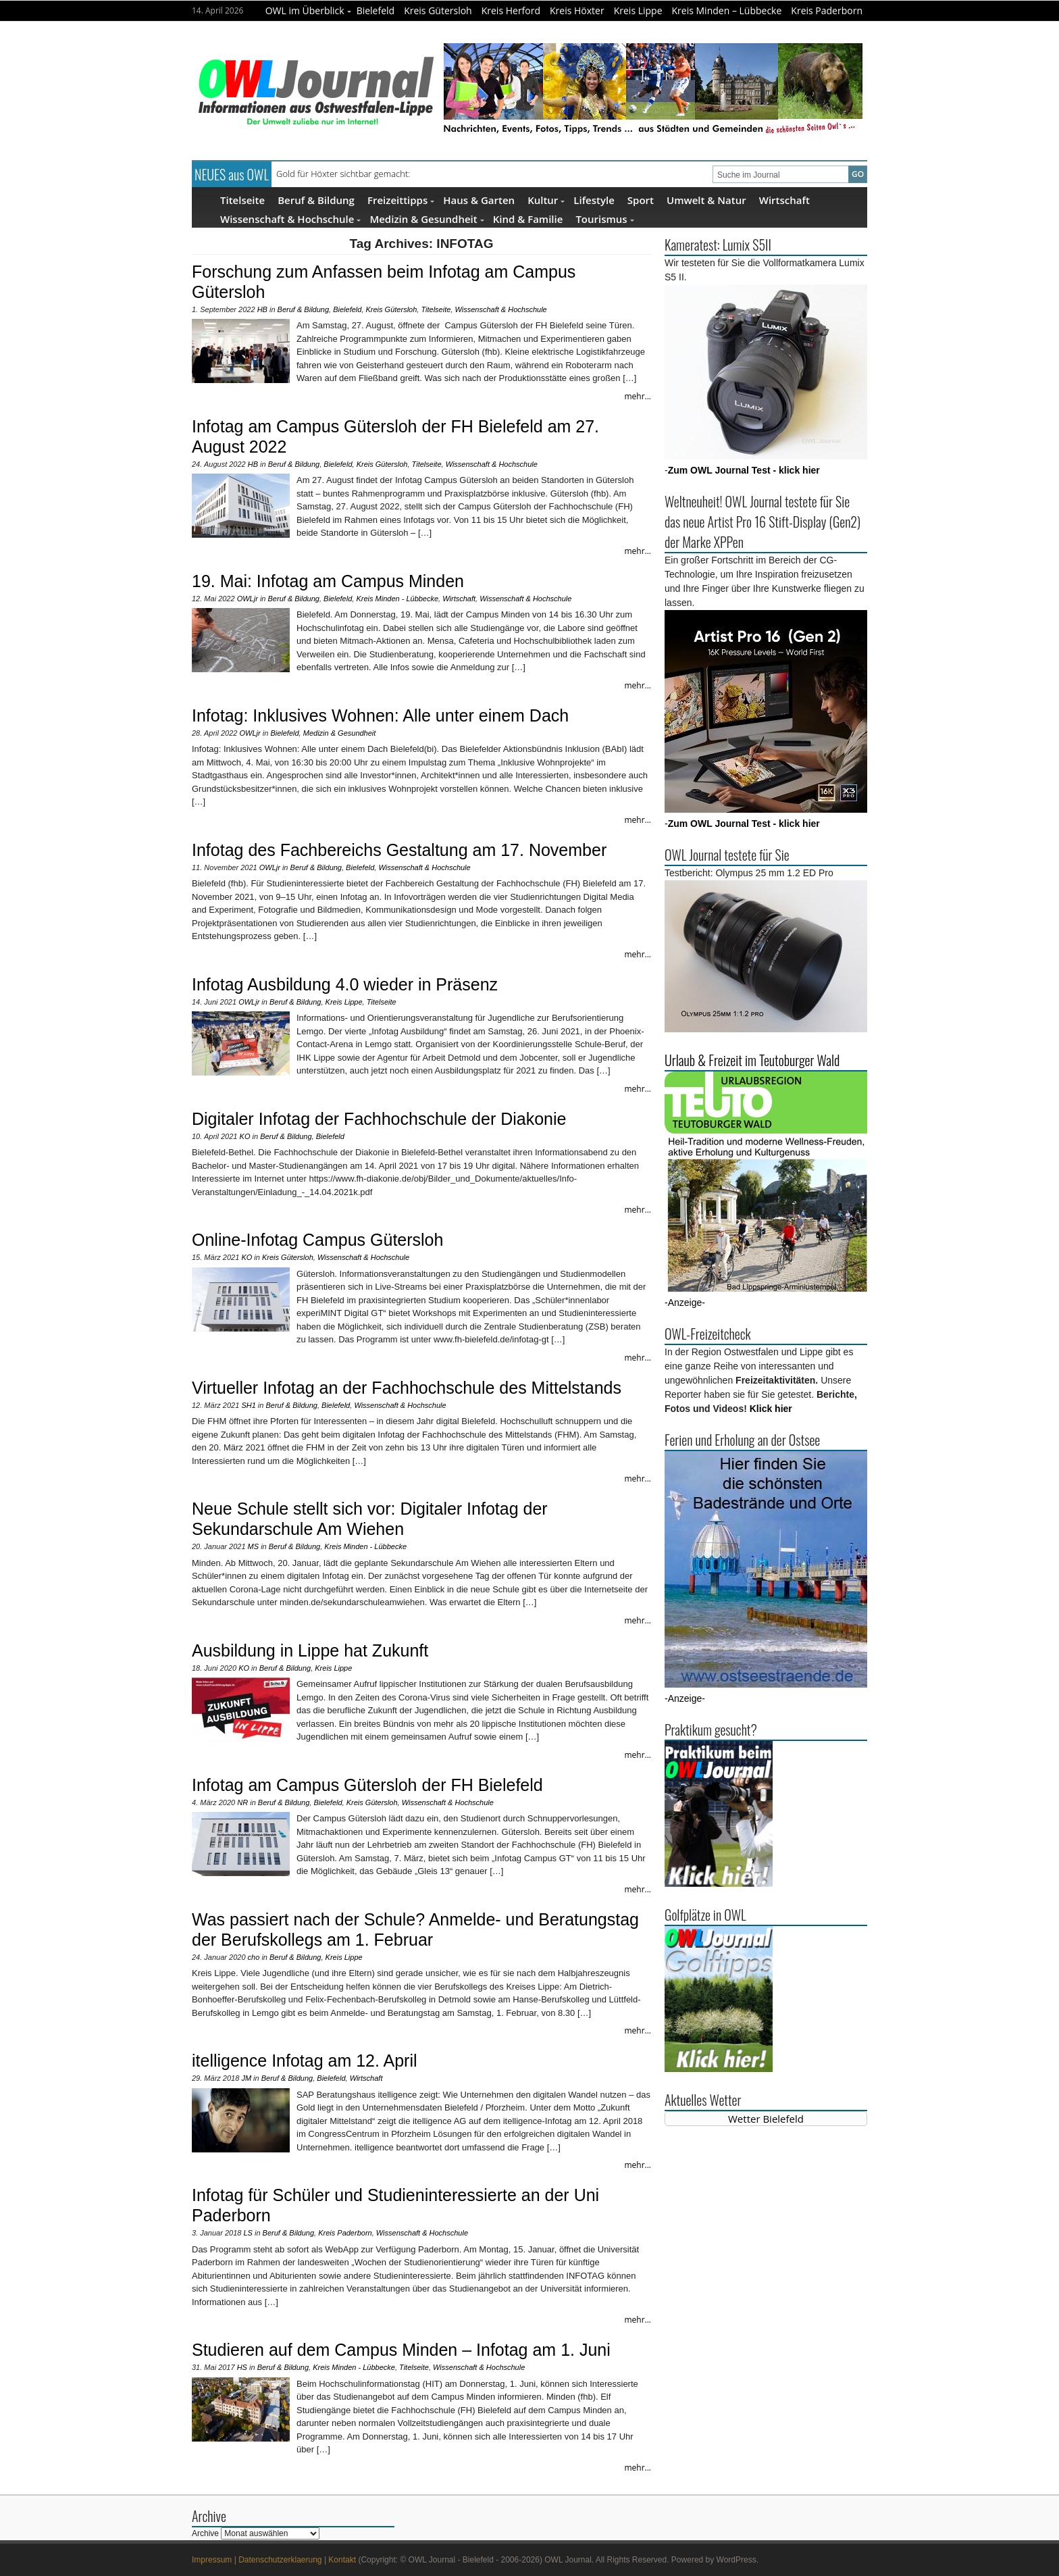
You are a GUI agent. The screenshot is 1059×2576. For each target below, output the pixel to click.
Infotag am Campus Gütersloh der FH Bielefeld (367, 1784)
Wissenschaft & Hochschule (290, 218)
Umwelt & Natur (706, 199)
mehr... (637, 396)
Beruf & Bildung (316, 199)
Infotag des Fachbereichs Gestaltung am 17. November (399, 849)
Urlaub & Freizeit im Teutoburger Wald (752, 1060)
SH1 (248, 1405)
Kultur (546, 199)
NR (242, 1802)
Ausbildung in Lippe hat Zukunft (310, 1650)
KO (245, 1136)
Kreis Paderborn (826, 10)
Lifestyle (594, 199)
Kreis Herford (511, 10)
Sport (640, 199)
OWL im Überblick (308, 10)
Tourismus (604, 218)
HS (242, 2367)
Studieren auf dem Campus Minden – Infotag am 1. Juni (401, 2349)
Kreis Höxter (577, 10)
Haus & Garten (479, 199)
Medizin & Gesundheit (426, 218)
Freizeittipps (400, 199)
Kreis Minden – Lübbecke (727, 10)
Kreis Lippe (638, 10)
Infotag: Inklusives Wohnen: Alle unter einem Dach (380, 715)
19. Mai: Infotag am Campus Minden (328, 581)
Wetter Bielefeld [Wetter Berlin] (766, 2118)
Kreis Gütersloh (438, 10)
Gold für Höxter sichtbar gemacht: (343, 174)
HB (262, 309)
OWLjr (247, 599)
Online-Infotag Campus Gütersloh (317, 1239)
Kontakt (342, 2560)
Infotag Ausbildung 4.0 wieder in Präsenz (345, 984)
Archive (205, 2533)
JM (246, 2078)
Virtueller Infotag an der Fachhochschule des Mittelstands (406, 1387)
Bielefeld (376, 10)
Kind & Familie (528, 218)
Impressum (212, 2560)
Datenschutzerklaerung (279, 2560)
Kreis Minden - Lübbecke (397, 599)
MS (253, 1546)
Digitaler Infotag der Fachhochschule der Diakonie (379, 1118)
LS (247, 2233)
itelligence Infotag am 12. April (304, 2060)
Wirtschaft (784, 199)
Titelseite (242, 199)
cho (254, 1957)
